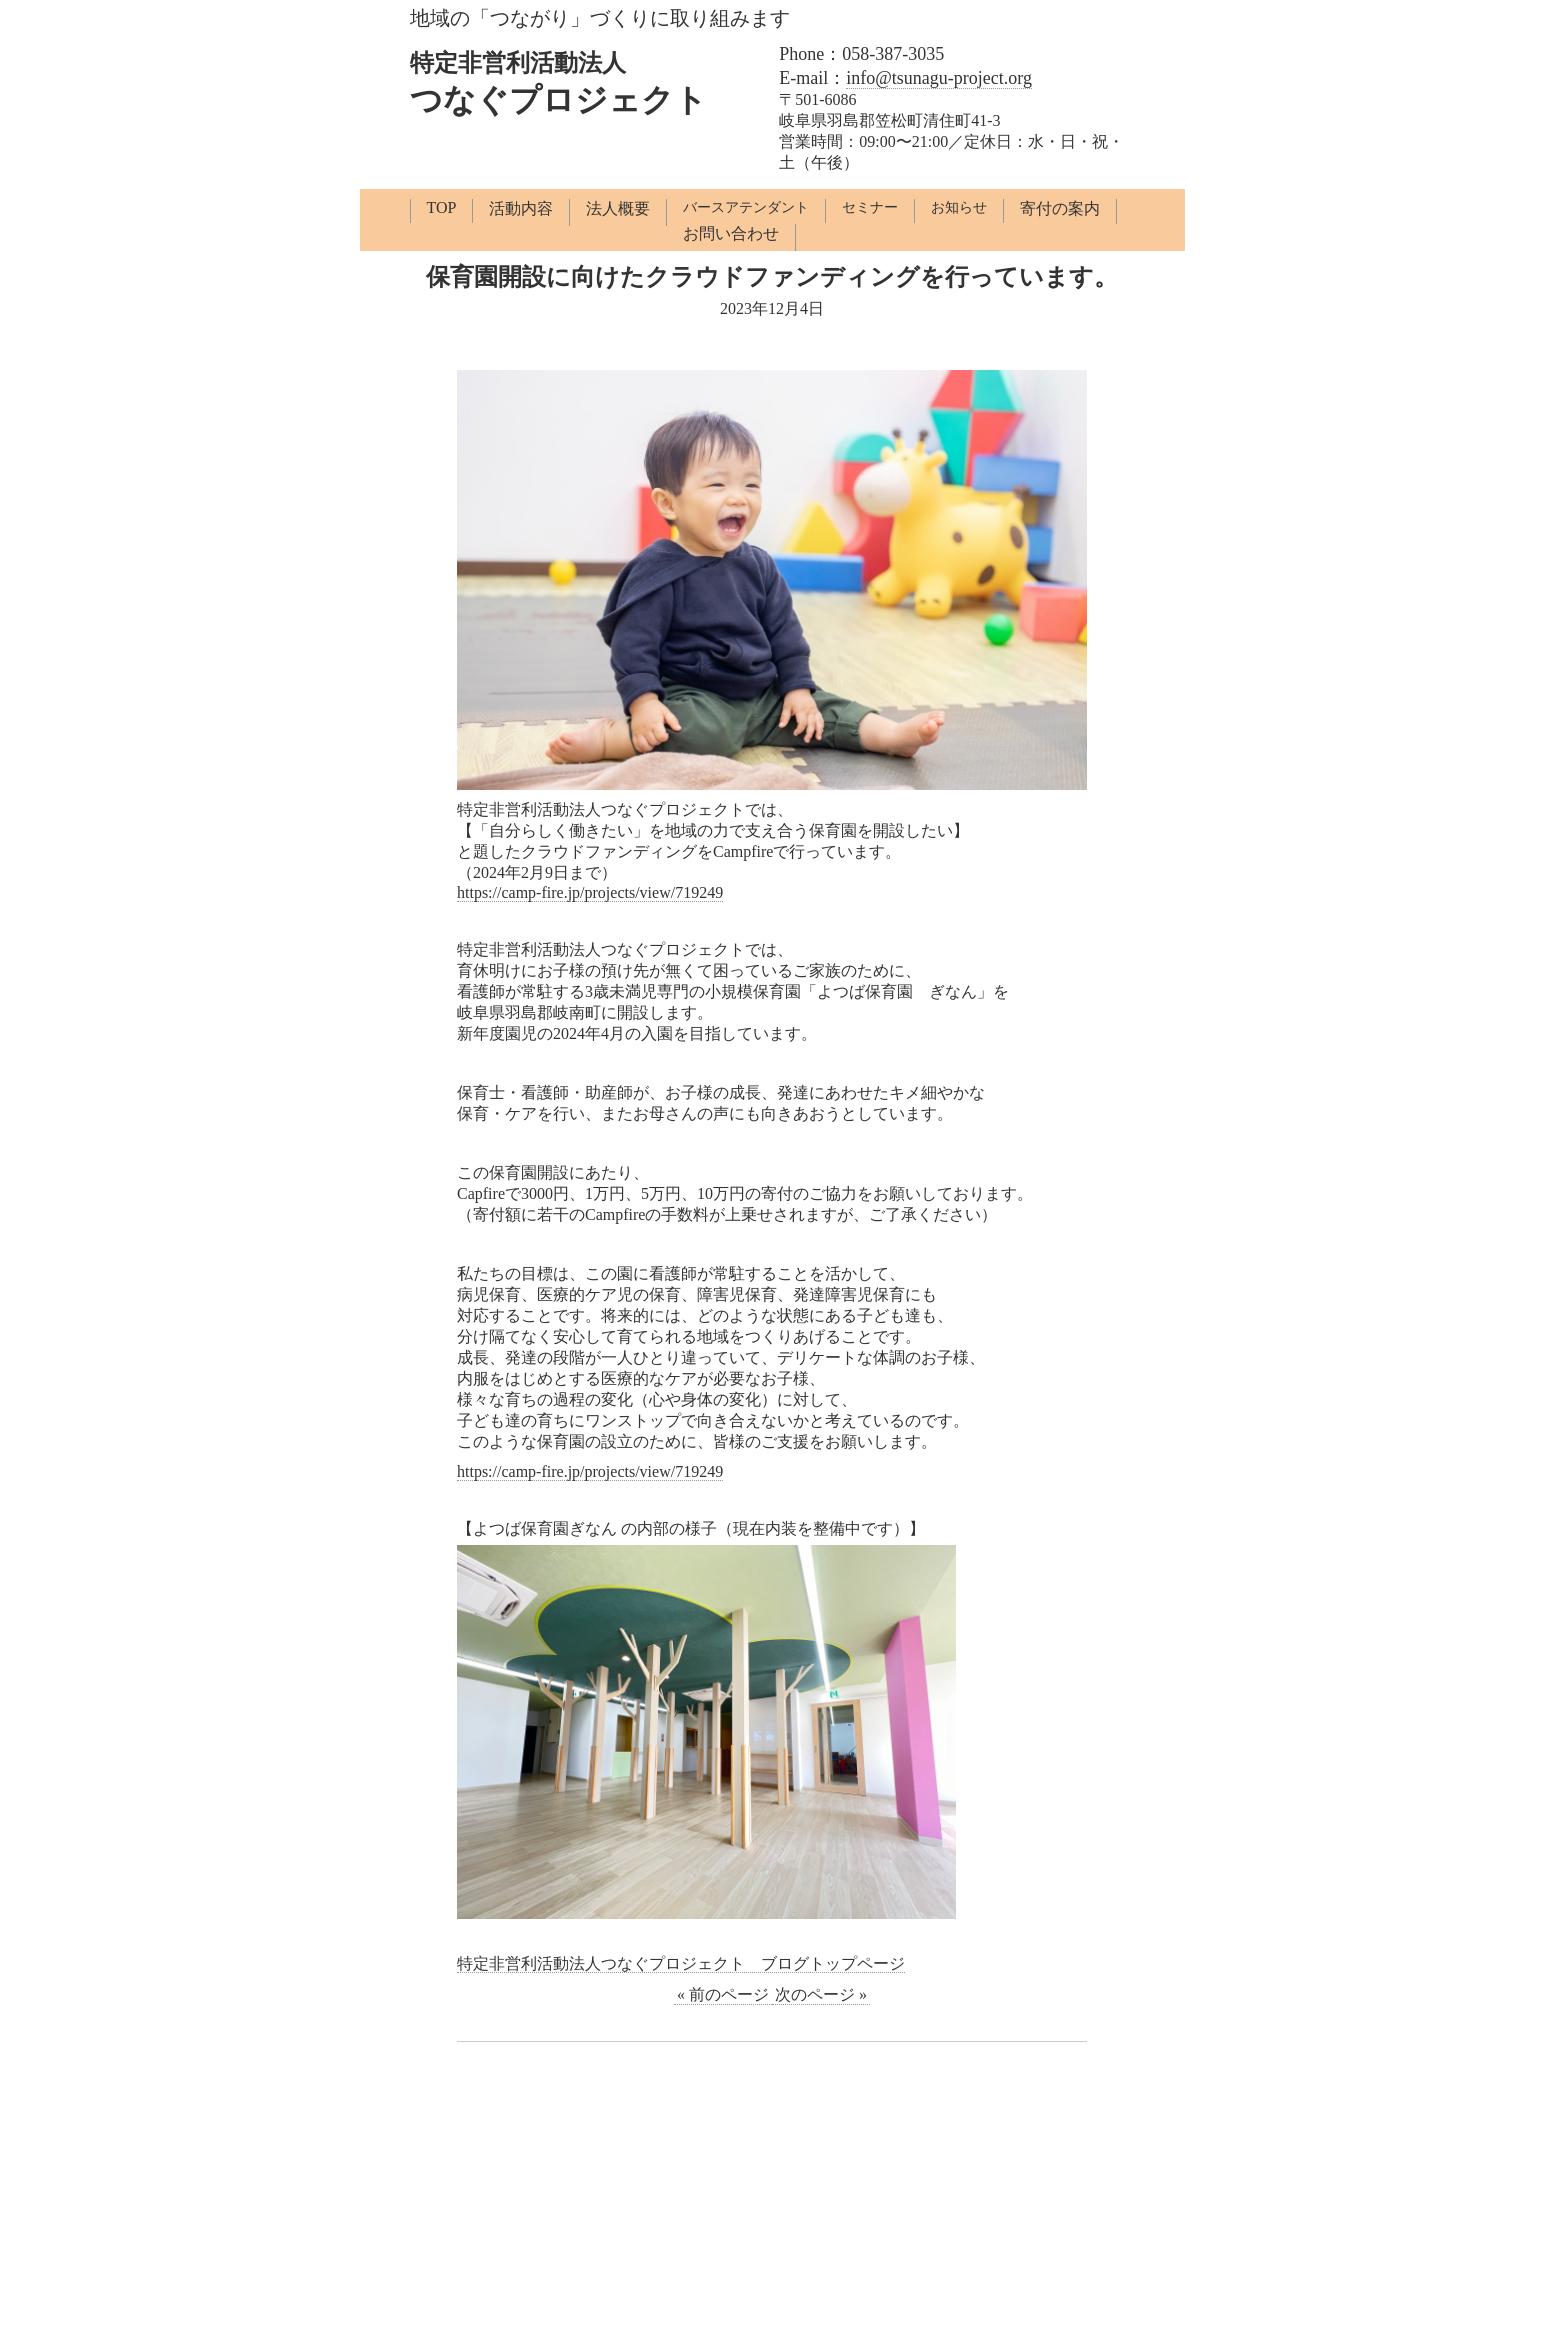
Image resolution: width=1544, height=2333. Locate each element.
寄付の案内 (1060, 208)
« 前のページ (723, 1994)
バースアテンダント (746, 207)
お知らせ (959, 207)
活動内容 (521, 208)
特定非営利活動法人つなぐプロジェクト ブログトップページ (681, 1963)
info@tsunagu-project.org (939, 78)
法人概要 (618, 208)
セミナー (870, 207)
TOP (442, 207)
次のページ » (821, 1994)
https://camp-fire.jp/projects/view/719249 (590, 892)
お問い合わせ (731, 233)
